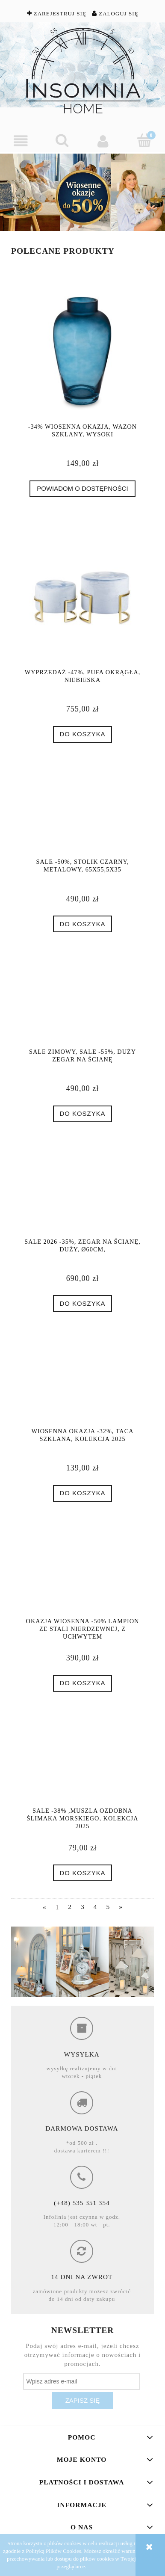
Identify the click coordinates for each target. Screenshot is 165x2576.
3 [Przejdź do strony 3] (82, 1906)
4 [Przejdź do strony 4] (95, 1906)
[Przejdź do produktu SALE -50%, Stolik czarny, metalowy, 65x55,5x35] (82, 813)
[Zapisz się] (82, 2400)
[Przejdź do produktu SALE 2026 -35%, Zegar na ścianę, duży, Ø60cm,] (82, 1193)
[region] (82, 192)
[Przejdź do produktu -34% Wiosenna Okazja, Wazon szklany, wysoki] (82, 350)
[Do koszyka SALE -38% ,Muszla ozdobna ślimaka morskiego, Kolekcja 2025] (82, 1873)
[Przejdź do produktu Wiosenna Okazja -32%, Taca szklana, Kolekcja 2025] (82, 1382)
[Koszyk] (144, 140)
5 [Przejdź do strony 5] (108, 1906)
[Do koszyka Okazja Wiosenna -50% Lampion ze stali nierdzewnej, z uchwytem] (82, 1683)
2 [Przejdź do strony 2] (69, 1906)
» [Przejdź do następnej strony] (120, 1906)
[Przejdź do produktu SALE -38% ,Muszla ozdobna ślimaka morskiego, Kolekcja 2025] (82, 1762)
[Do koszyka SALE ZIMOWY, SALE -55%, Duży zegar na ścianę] (82, 1114)
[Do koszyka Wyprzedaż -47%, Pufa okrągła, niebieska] (82, 734)
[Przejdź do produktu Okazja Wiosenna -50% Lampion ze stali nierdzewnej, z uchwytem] (82, 1572)
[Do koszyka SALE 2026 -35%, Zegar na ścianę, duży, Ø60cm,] (82, 1303)
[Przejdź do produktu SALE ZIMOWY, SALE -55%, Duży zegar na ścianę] (82, 1003)
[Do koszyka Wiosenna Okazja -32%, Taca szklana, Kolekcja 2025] (82, 1493)
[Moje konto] (103, 141)
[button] (20, 141)
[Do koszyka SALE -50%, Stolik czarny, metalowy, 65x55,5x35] (82, 924)
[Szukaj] (62, 140)
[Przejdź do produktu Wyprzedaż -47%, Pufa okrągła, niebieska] (82, 595)
